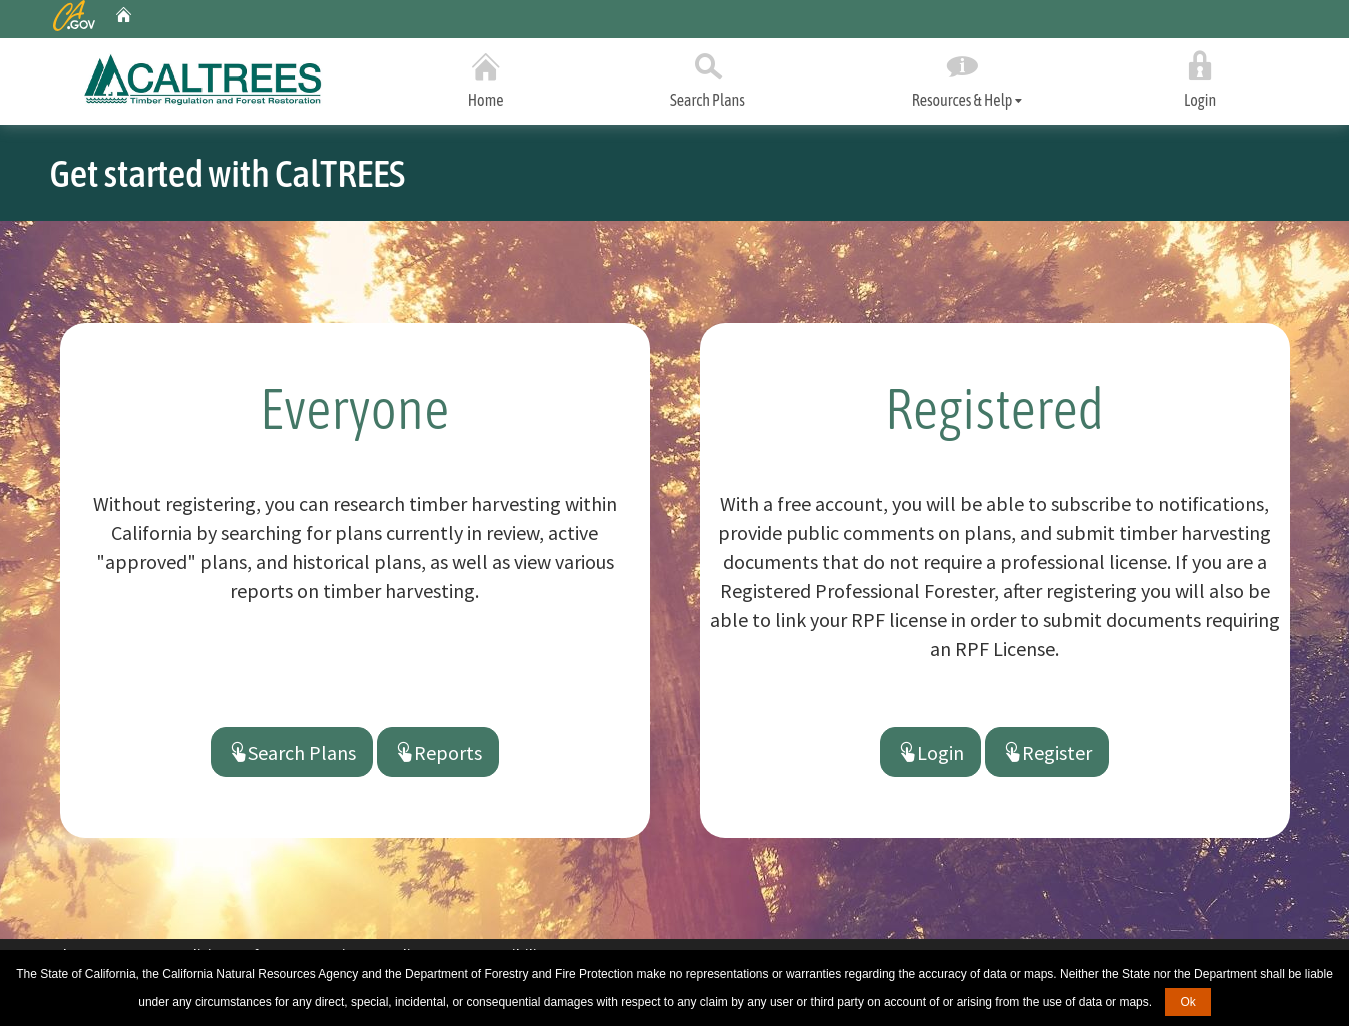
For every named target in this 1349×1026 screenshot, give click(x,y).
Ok (1187, 1002)
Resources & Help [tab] (961, 77)
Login (1200, 76)
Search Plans (708, 76)
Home (486, 76)
